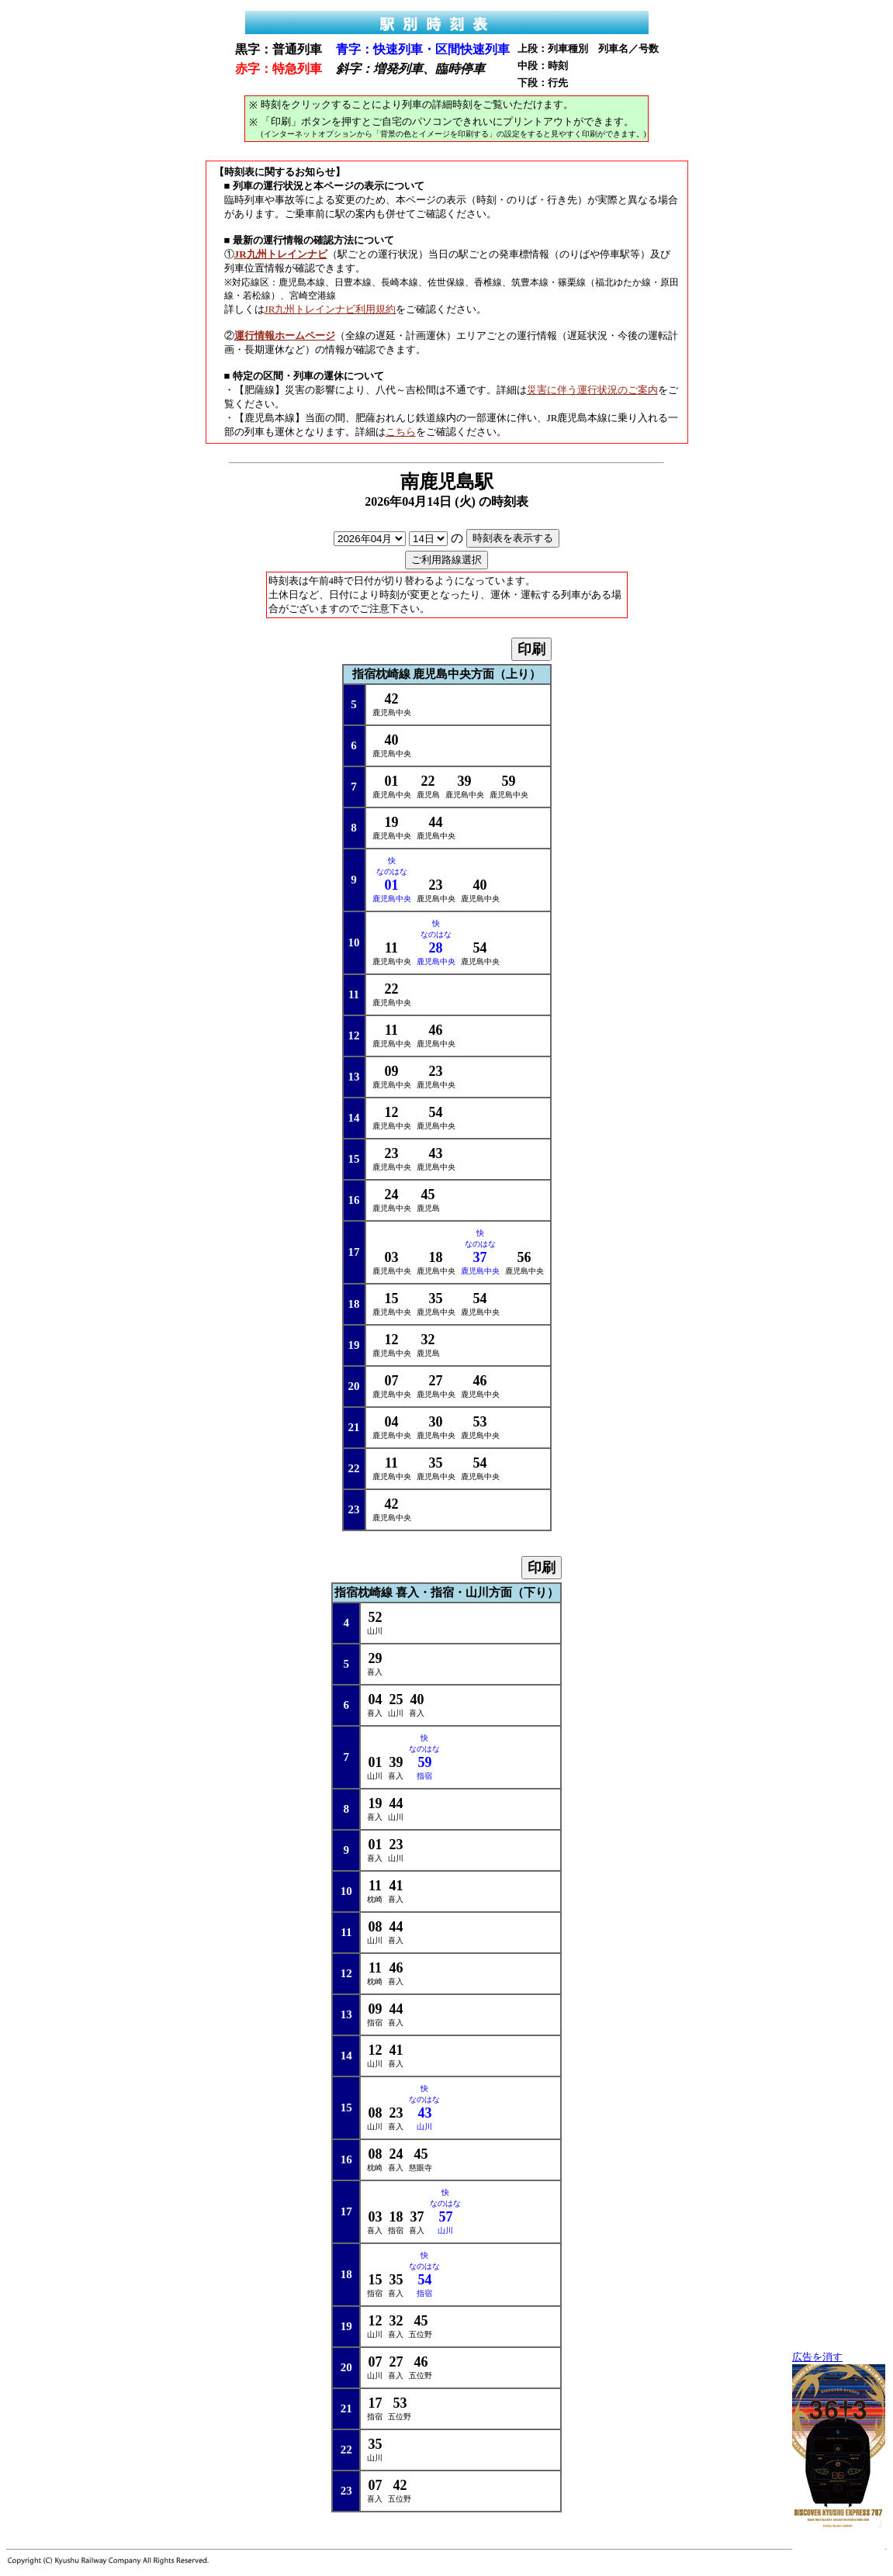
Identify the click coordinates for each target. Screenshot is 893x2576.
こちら (401, 431)
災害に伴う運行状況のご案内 (592, 390)
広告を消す (817, 2357)
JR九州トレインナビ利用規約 (330, 309)
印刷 (531, 649)
